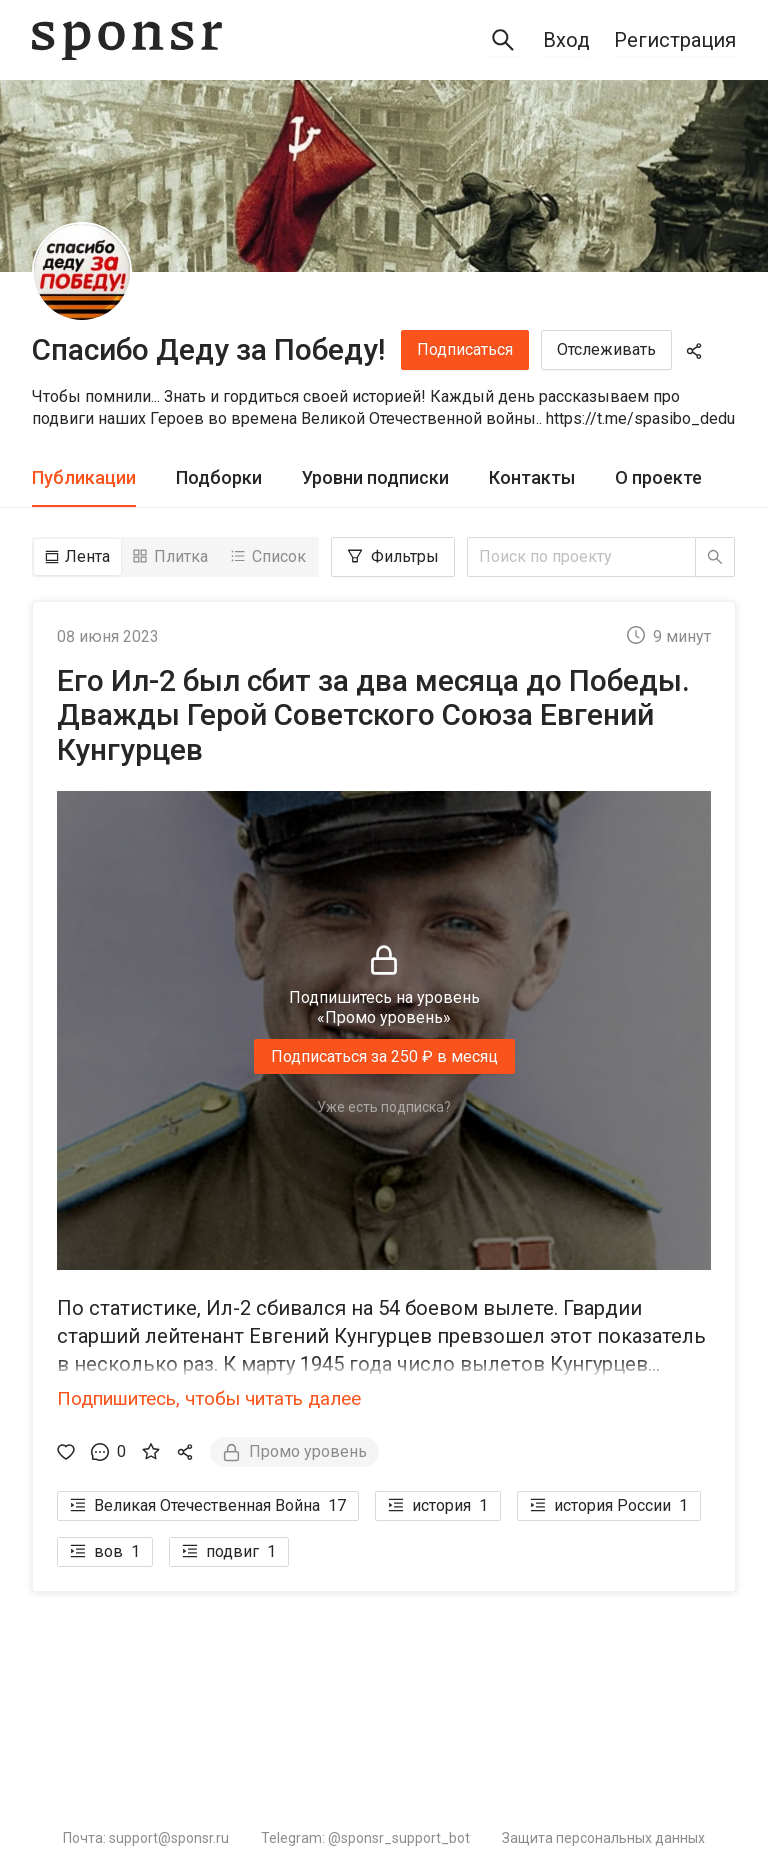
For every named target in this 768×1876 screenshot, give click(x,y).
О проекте (658, 477)
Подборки (219, 477)
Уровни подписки (375, 477)
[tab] (84, 478)
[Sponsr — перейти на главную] (127, 40)
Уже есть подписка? (384, 1107)
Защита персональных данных (603, 1838)
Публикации (84, 477)
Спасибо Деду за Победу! (208, 349)
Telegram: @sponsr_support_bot (365, 1838)
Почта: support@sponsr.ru (146, 1838)
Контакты (532, 477)
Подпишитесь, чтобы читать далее (209, 1398)
